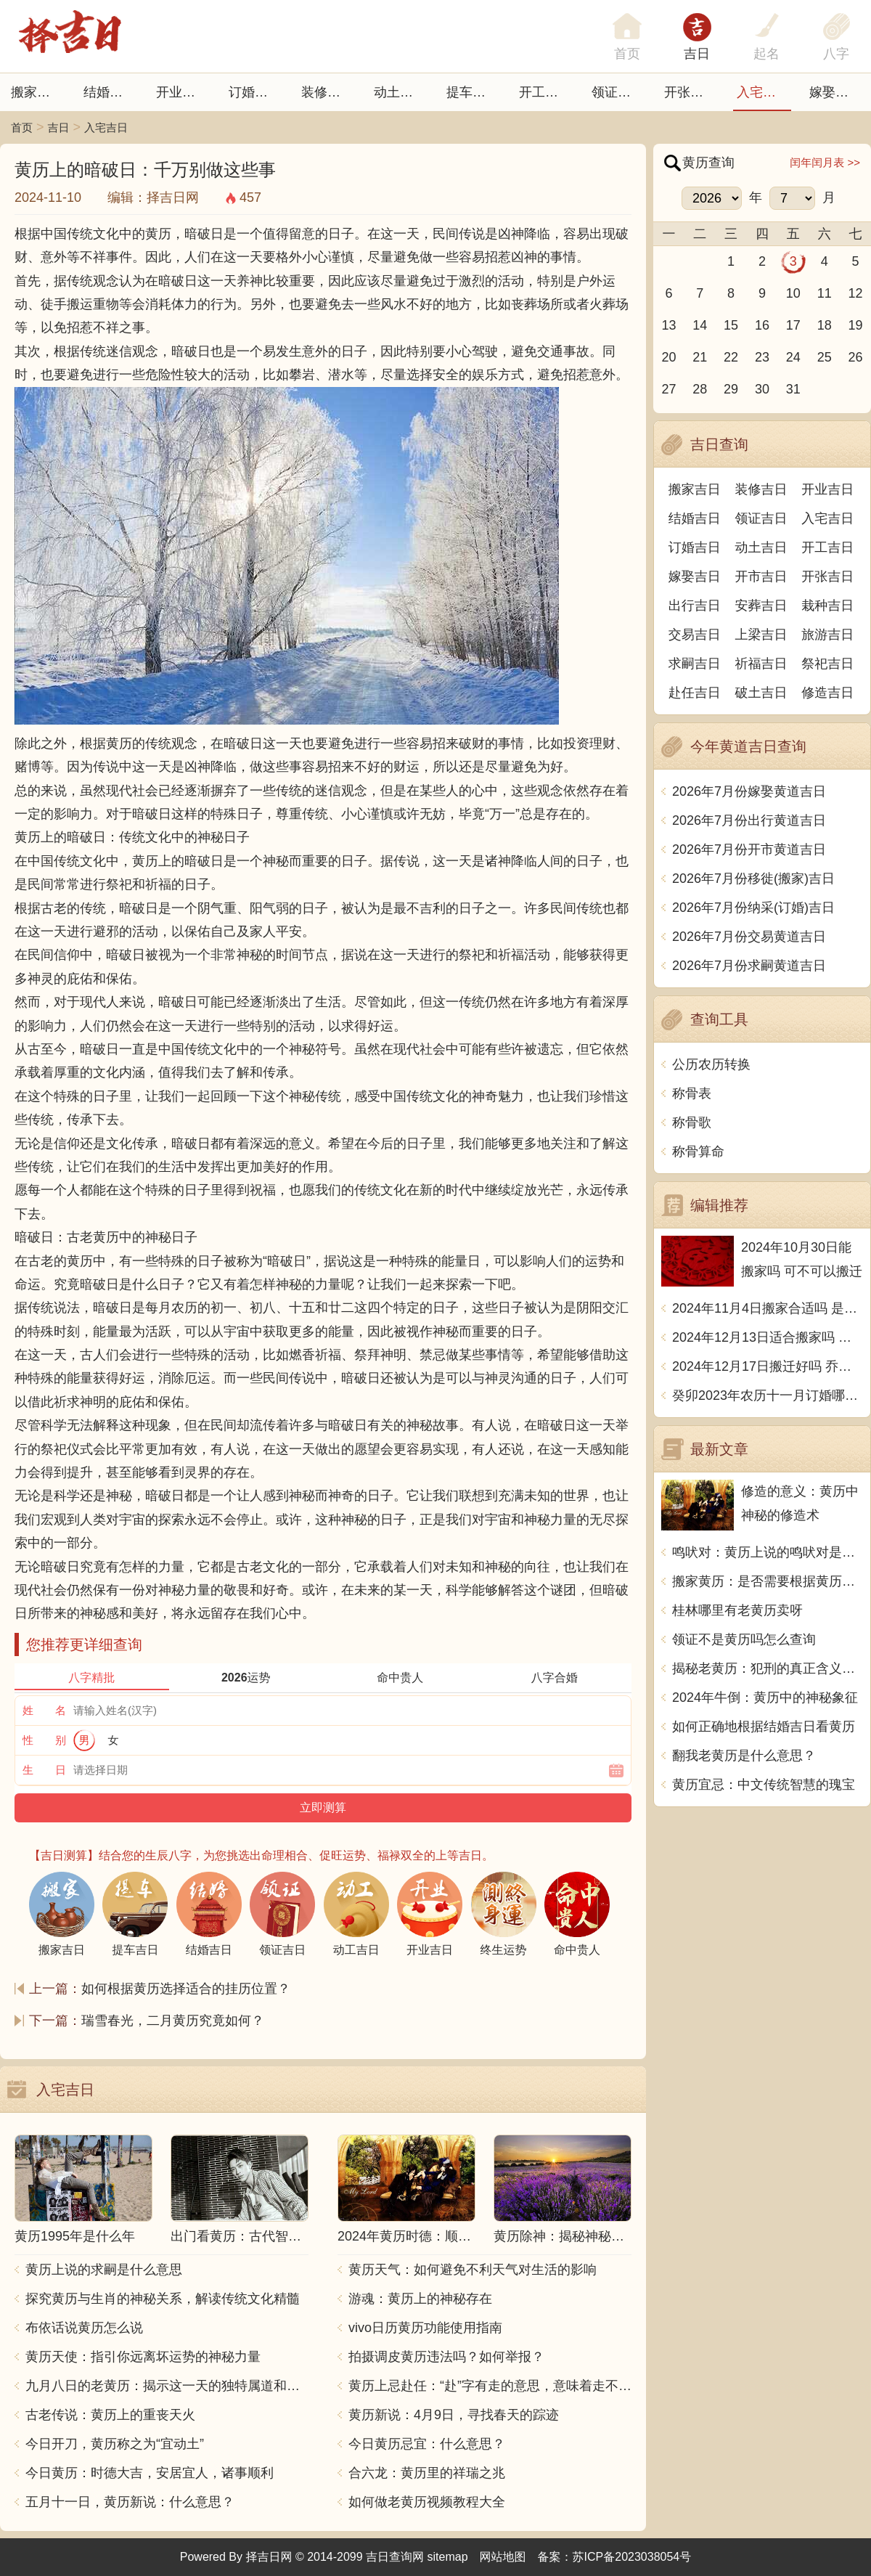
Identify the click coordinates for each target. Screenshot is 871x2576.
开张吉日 (827, 576)
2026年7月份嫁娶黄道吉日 (749, 791)
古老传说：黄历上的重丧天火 (110, 2415)
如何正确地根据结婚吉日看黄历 (763, 1726)
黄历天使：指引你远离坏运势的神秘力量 (143, 2356)
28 (699, 389)
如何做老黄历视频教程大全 (426, 2502)
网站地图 (503, 2557)
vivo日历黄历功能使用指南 (425, 2327)
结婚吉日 (109, 92)
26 (855, 357)
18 (824, 325)
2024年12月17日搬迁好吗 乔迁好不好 (767, 1366)
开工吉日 (545, 92)
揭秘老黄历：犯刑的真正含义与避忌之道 (767, 1668)
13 (668, 325)
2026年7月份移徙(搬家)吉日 (753, 878)
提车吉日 (472, 92)
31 (793, 389)
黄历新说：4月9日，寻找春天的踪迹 (453, 2415)
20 (668, 357)
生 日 (44, 1770)
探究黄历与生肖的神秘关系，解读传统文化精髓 (162, 2298)
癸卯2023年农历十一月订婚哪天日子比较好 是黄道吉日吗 (767, 1395)
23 (762, 357)
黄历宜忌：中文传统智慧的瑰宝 (763, 1784)
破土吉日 (761, 692)
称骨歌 (691, 1122)
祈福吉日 (761, 663)
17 (793, 325)
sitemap (448, 2557)
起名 (766, 53)
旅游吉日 (827, 634)
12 (855, 293)
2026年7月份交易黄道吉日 (749, 936)
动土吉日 (400, 92)
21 (699, 357)
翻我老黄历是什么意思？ (744, 1755)
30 (762, 389)
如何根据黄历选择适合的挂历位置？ (185, 1988)
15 (731, 325)
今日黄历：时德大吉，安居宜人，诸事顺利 (149, 2473)
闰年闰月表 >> (825, 162)
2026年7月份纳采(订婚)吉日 (753, 907)
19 (855, 325)
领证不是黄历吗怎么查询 (744, 1639)
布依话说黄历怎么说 (84, 2327)
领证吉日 (618, 92)
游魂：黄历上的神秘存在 (420, 2298)
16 (762, 325)
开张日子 (690, 92)
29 (731, 389)
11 (824, 293)
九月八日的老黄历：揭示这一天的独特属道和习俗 (166, 2386)
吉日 (697, 53)
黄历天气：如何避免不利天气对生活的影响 (472, 2269)
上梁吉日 (761, 634)
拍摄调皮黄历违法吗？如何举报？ (446, 2356)
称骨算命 (698, 1151)
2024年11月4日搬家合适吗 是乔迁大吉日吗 (767, 1308)
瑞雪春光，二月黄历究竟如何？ (172, 2020)
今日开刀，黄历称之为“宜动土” (114, 2444)
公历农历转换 (711, 1064)
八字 (836, 53)
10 (793, 293)
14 (699, 325)
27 (668, 389)
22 (731, 357)
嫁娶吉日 (835, 92)
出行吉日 (694, 605)
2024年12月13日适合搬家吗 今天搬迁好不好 (767, 1337)
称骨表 (691, 1093)
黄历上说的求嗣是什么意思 (103, 2269)
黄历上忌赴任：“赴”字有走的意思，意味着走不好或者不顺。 (489, 2386)
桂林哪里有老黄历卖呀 (737, 1610)
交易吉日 (694, 634)
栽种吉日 (827, 605)
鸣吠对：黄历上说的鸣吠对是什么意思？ (767, 1552)
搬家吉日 (37, 92)
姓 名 (44, 1710)
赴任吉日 (694, 692)
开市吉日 (761, 576)
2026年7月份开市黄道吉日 (749, 849)
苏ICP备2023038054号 (632, 2557)
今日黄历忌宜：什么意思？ (426, 2444)
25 (824, 357)
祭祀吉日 (827, 663)
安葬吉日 (761, 605)
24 (793, 357)
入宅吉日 (763, 92)
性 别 (44, 1740)
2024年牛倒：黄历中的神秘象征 (765, 1697)
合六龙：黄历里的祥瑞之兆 (426, 2473)
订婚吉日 (255, 92)
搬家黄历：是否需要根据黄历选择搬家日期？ (767, 1581)
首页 (22, 127)
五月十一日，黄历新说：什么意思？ (129, 2502)
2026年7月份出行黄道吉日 (749, 820)
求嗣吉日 (694, 663)
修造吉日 (827, 692)
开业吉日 (182, 92)
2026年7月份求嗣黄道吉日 (749, 965)
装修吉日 (327, 92)
